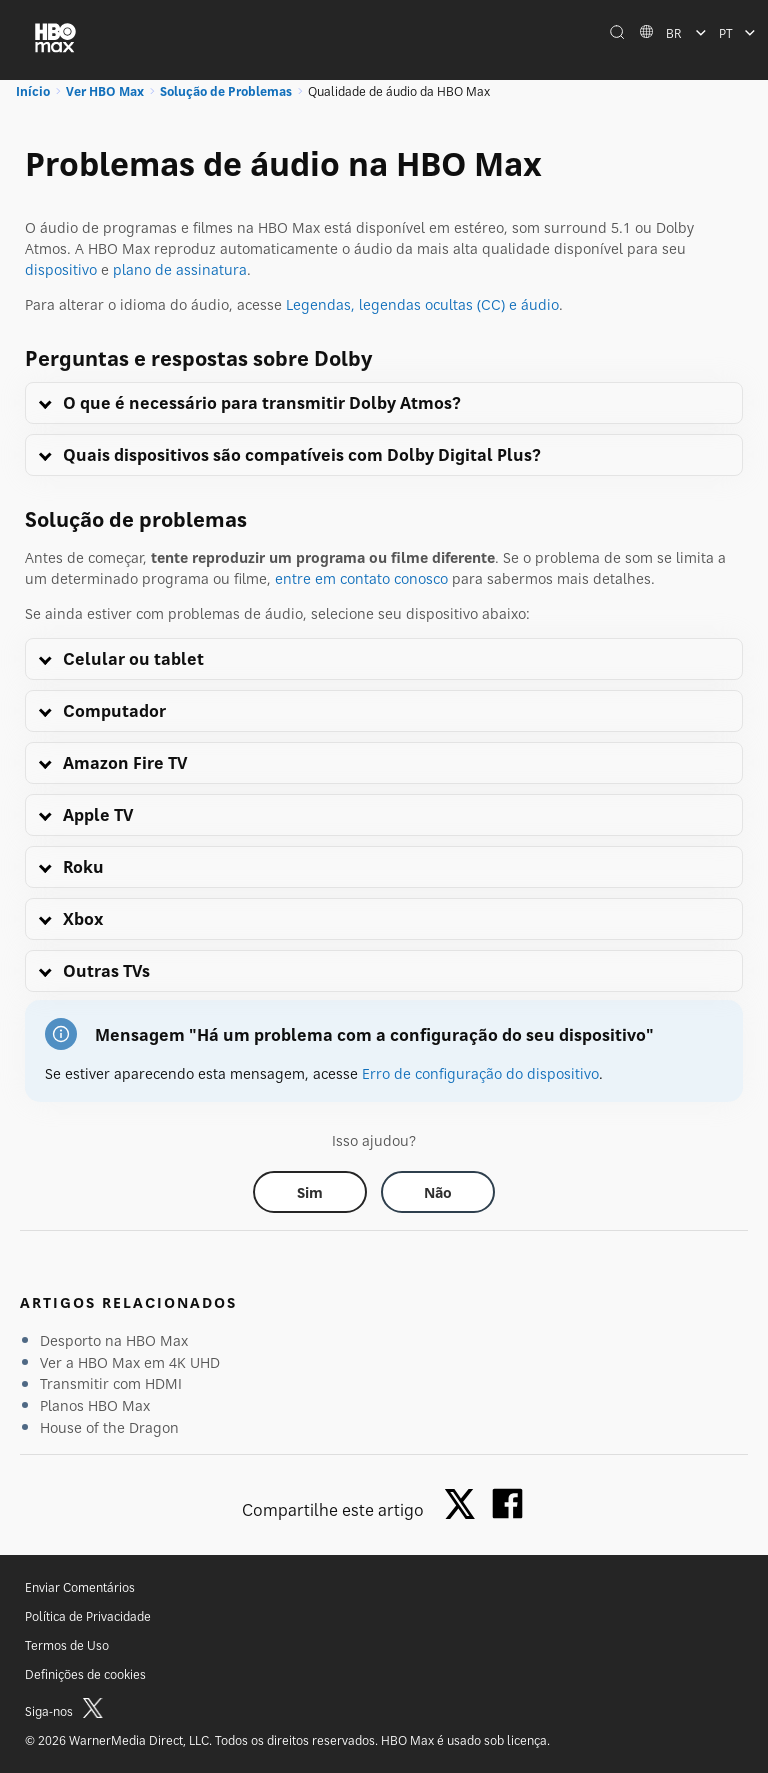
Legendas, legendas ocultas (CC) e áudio (422, 304)
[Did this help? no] (438, 1192)
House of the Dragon (109, 1427)
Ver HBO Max (105, 91)
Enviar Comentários (80, 1587)
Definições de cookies (85, 1674)
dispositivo (61, 269)
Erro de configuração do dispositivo (480, 1073)
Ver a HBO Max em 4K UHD (130, 1362)
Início (33, 91)
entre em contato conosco (361, 578)
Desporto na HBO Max (114, 1340)
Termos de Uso (67, 1645)
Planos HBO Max (95, 1405)
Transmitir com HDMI (111, 1383)
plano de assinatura (180, 269)
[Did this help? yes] (310, 1192)
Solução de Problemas (226, 91)
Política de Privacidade (88, 1616)
